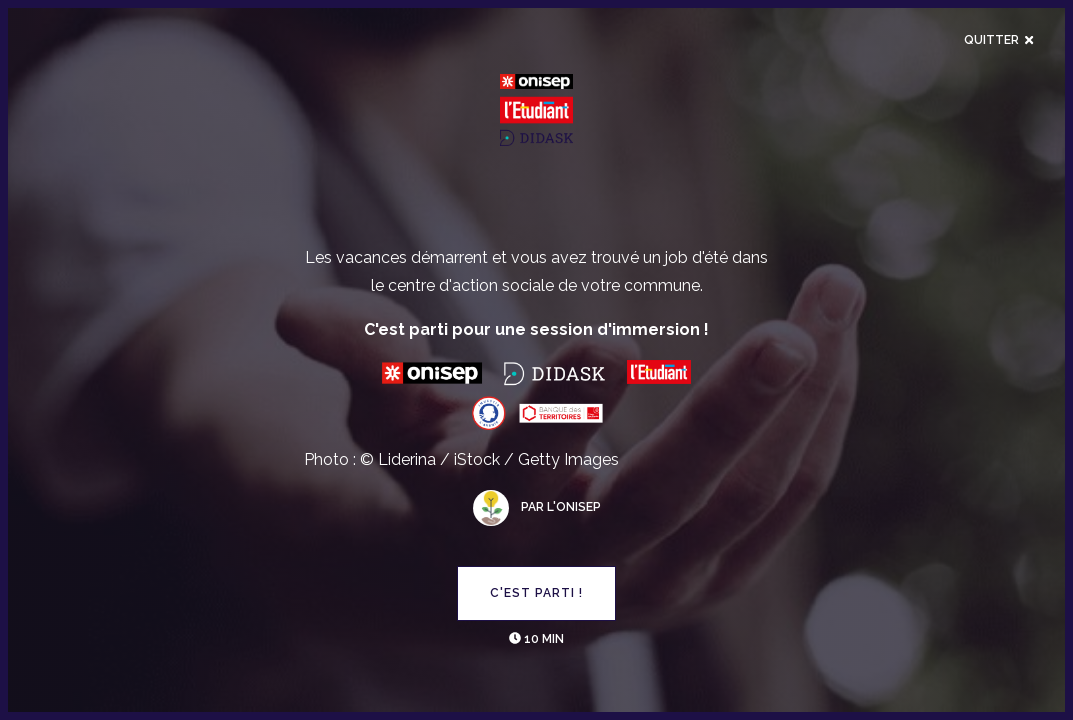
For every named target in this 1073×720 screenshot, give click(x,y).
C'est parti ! (536, 593)
